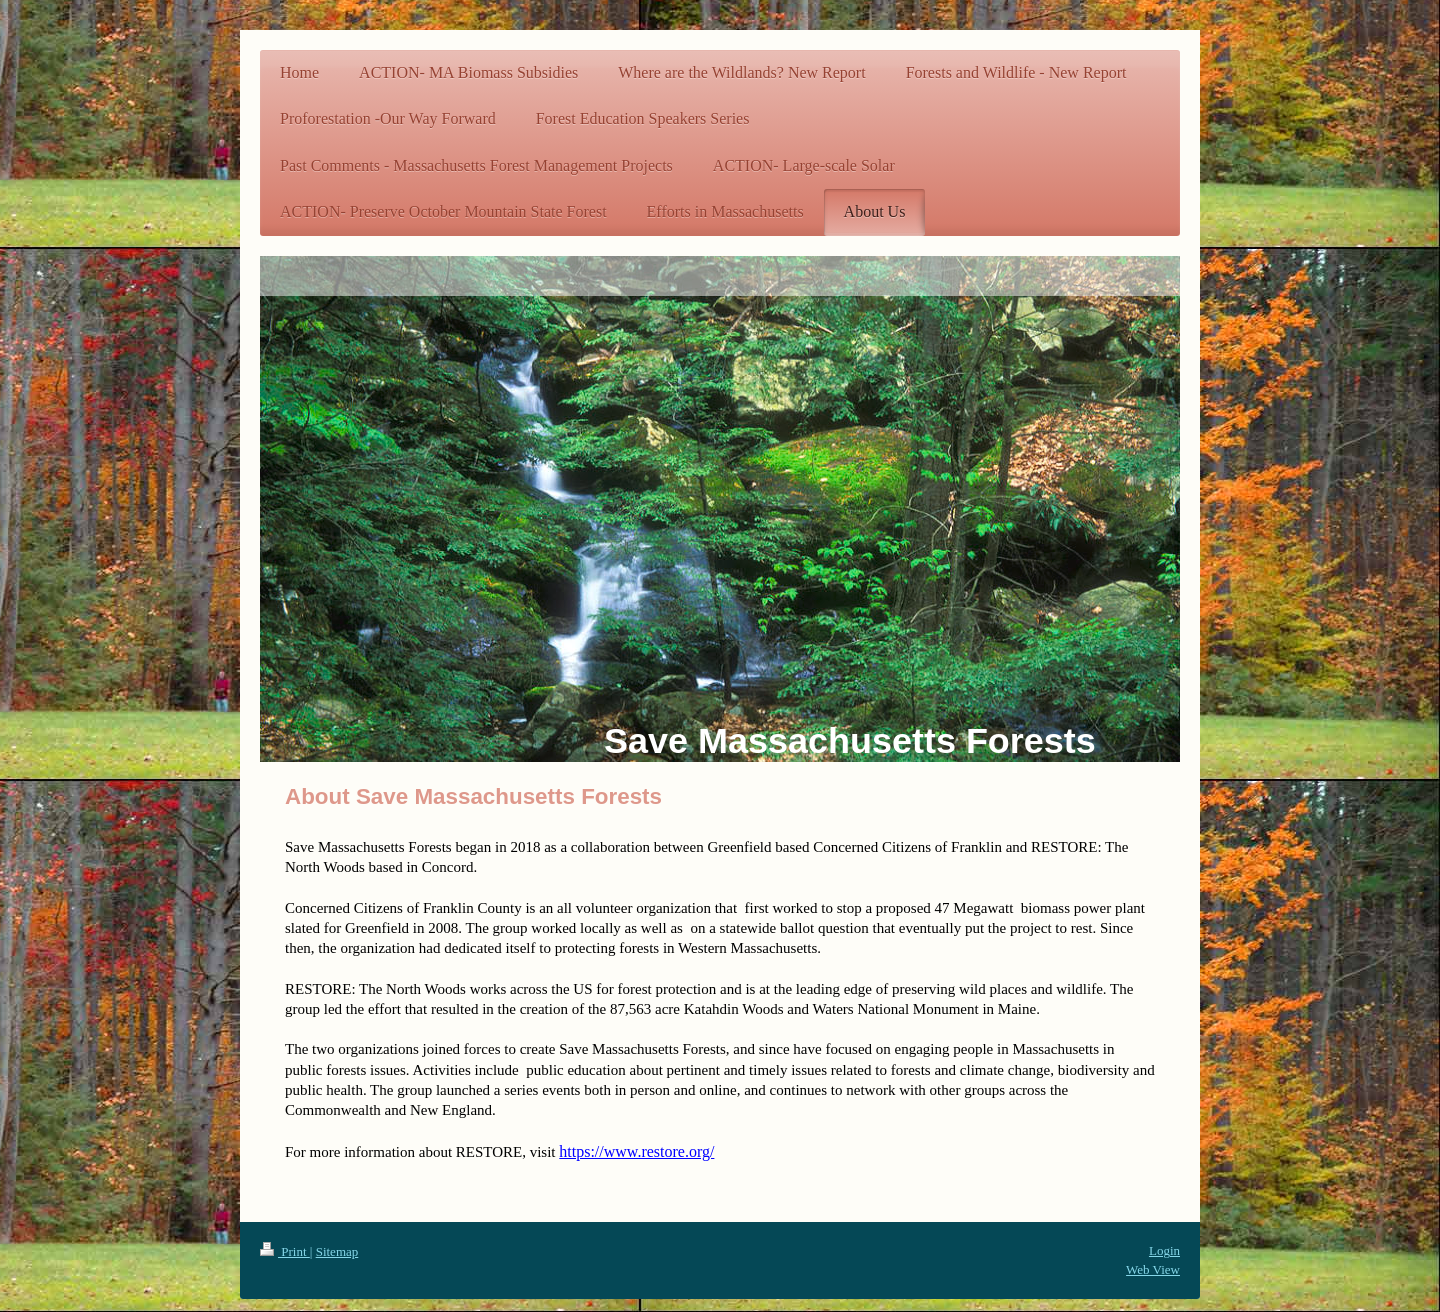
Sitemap (337, 1251)
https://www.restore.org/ (636, 1151)
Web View (1153, 1269)
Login (1164, 1250)
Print (285, 1251)
